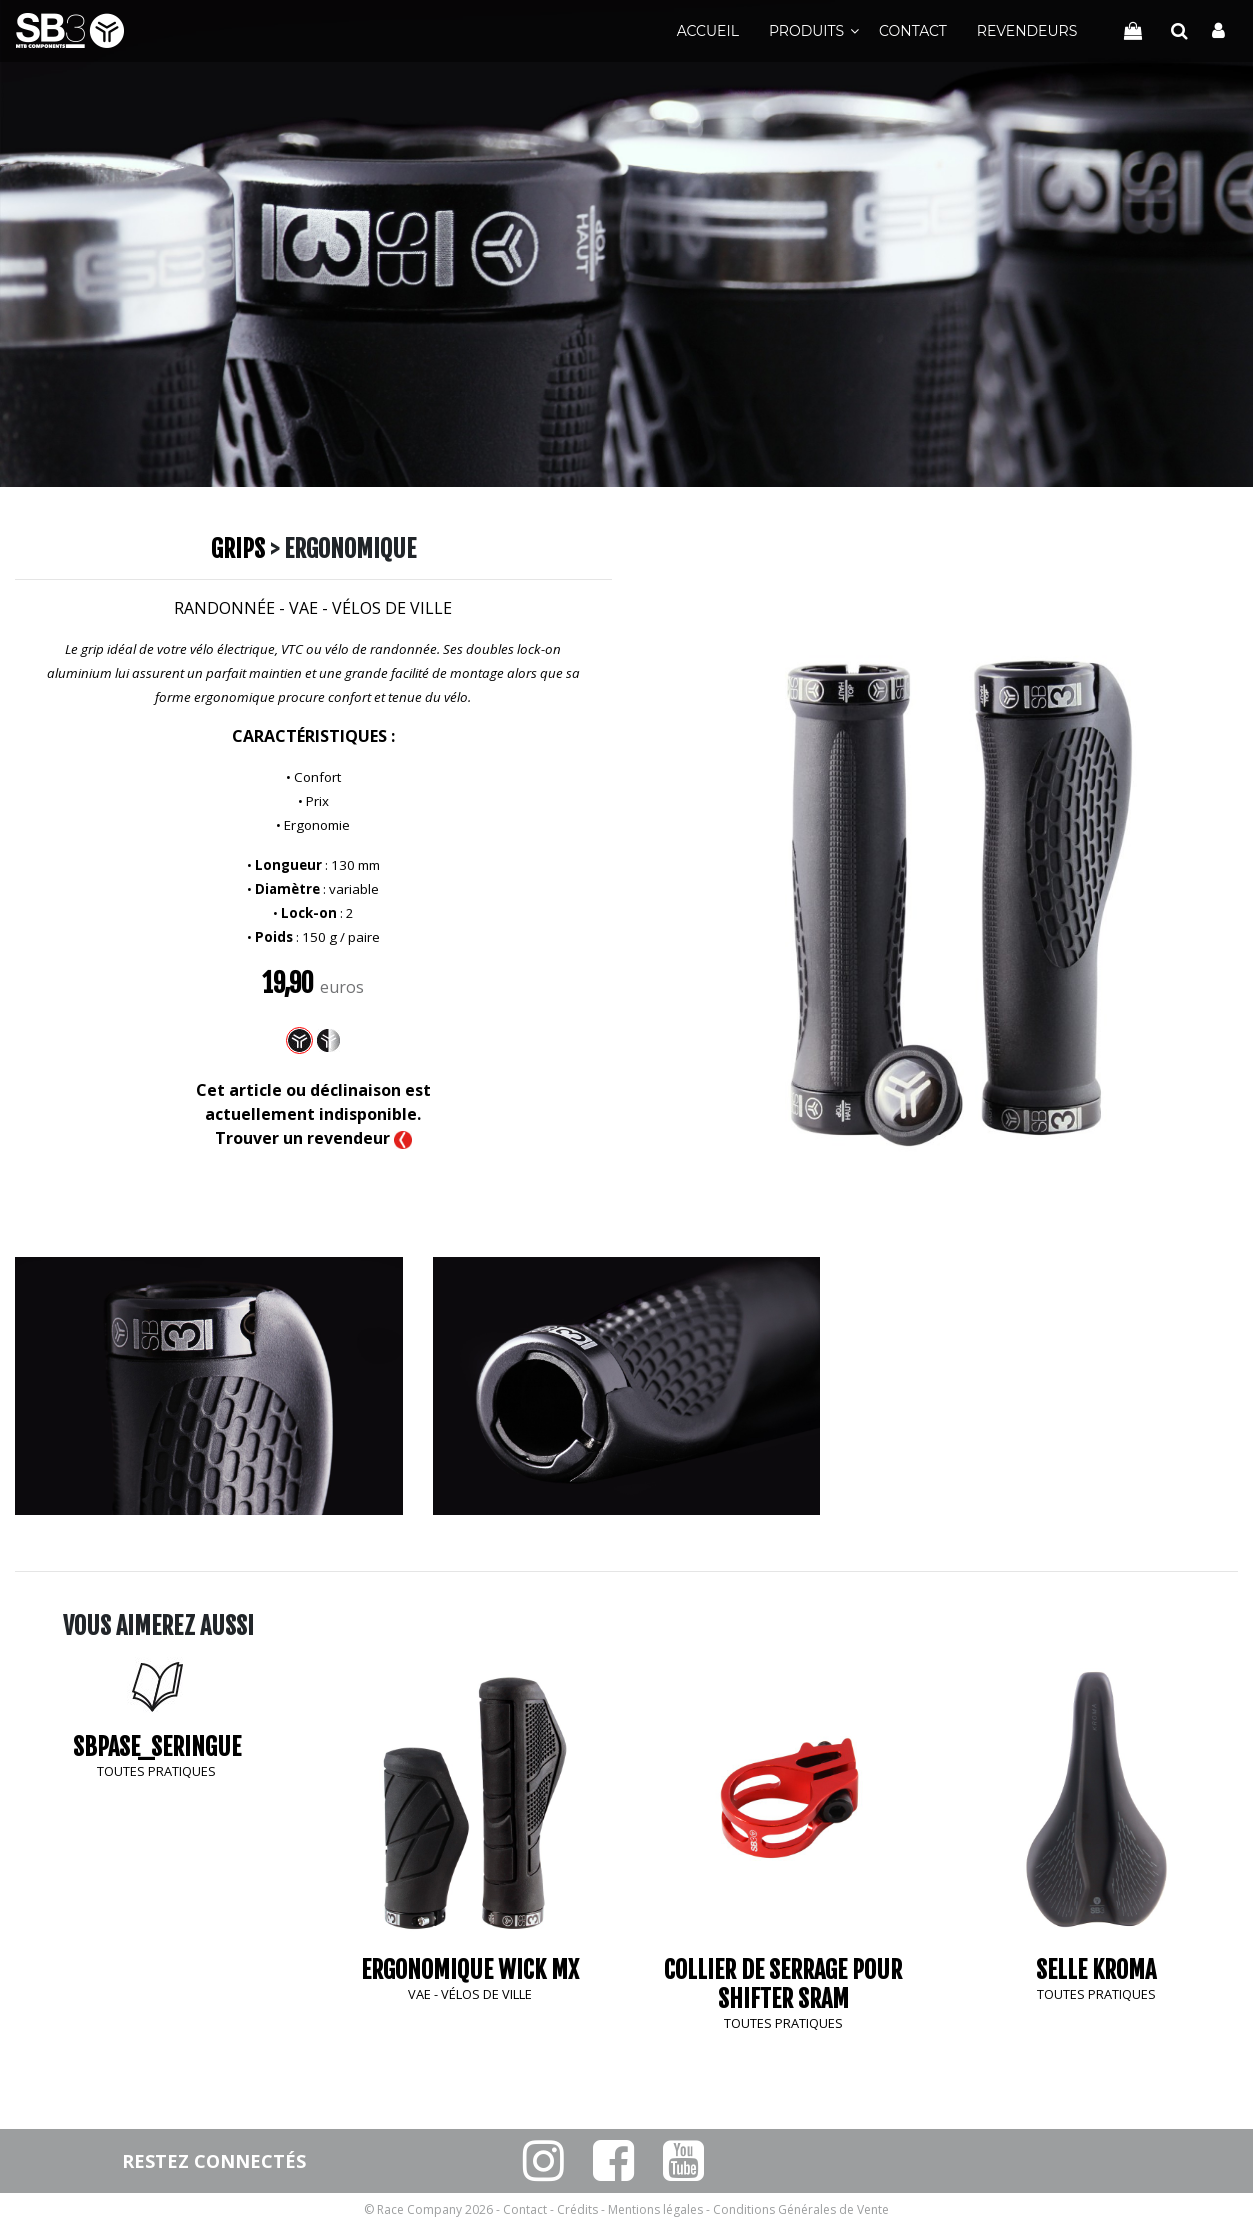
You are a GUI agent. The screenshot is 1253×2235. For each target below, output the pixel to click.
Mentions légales (655, 2209)
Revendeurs (1027, 31)
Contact (913, 31)
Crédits (577, 2209)
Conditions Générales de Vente (801, 2209)
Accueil (708, 31)
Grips (238, 549)
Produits (806, 31)
